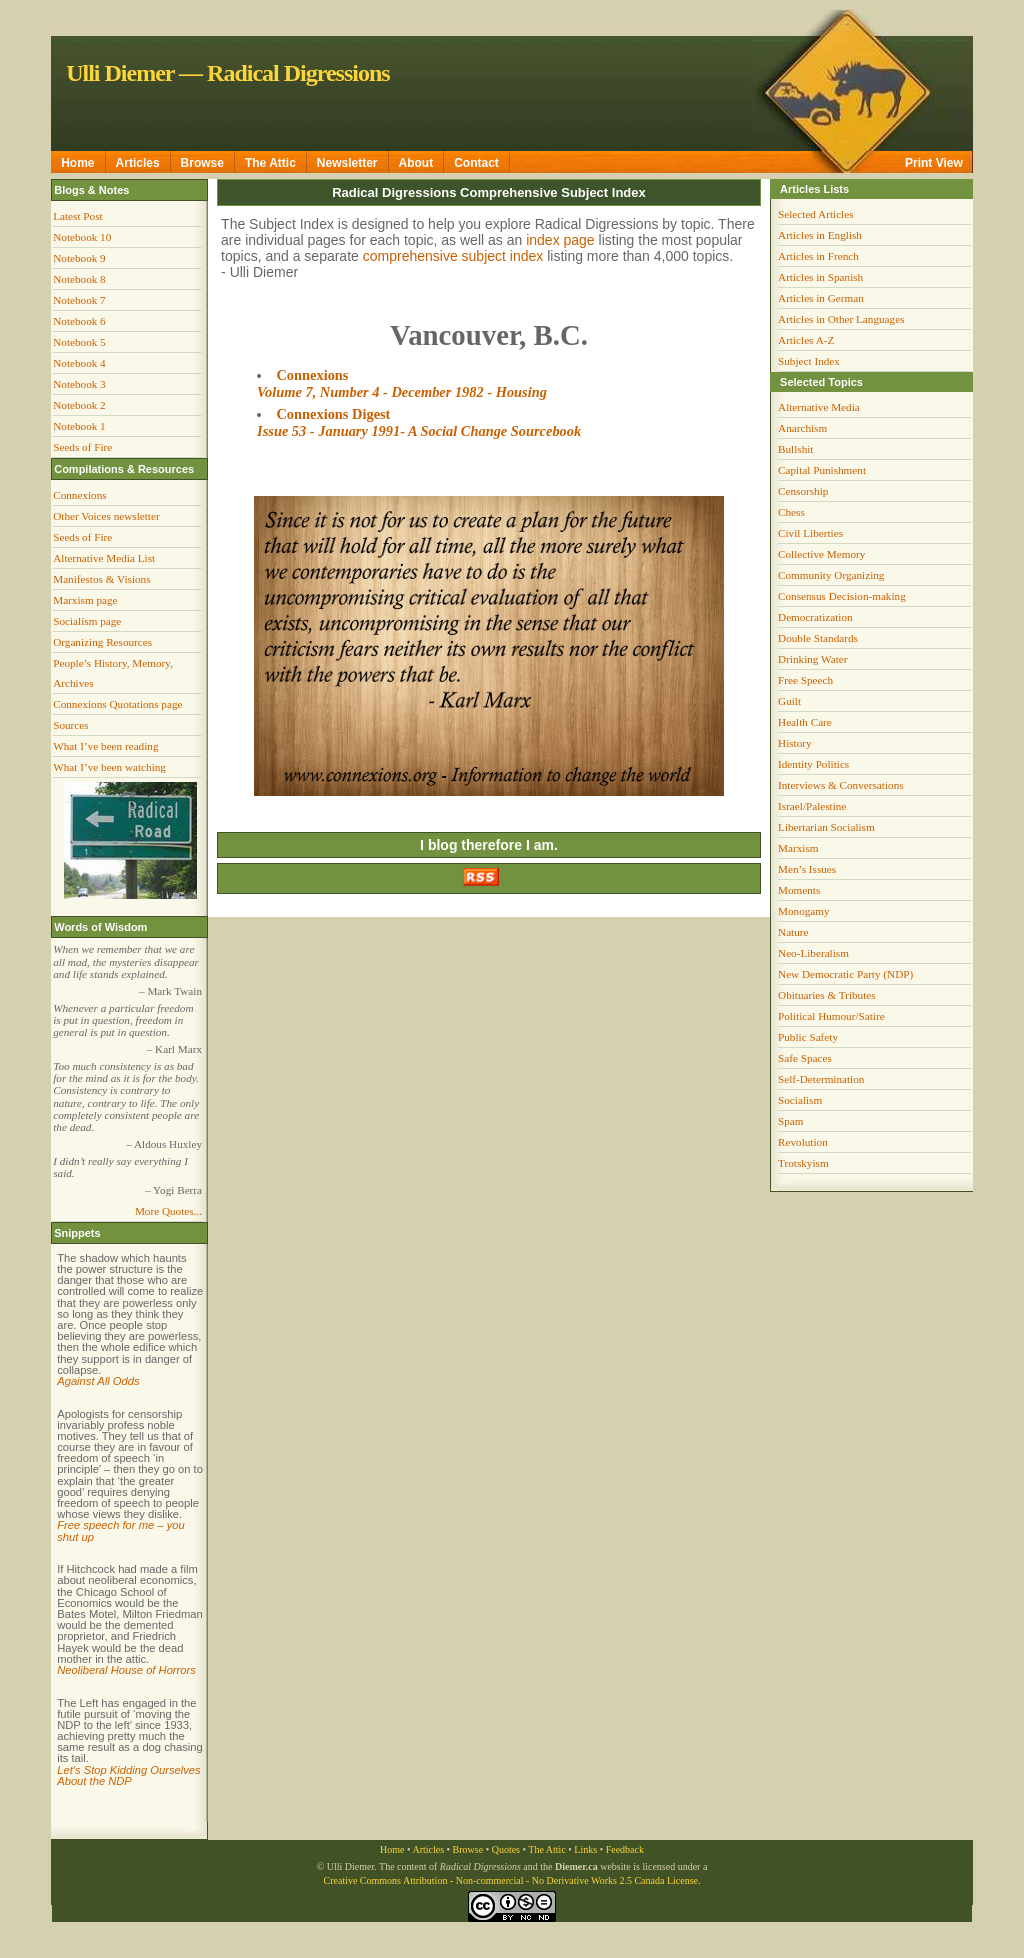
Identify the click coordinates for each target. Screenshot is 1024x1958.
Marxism (798, 848)
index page (560, 240)
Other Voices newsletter (106, 516)
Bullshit (795, 449)
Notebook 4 (79, 363)
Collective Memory (821, 554)
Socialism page (87, 621)
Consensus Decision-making (842, 596)
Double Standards (818, 638)
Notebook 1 (79, 426)
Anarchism (802, 428)
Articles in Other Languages (841, 319)
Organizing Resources (102, 642)
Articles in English (820, 235)
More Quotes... (168, 1211)
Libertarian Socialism (826, 827)
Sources (70, 725)
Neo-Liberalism (813, 953)
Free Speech (805, 680)
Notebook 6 (79, 321)
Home (77, 163)
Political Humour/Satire (831, 1016)
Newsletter (347, 163)
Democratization (815, 617)
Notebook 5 (79, 342)
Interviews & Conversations (841, 785)
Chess (791, 512)
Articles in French (818, 256)
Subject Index (809, 361)
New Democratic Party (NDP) (845, 974)
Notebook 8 (79, 279)
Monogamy (804, 911)
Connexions (79, 495)
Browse (202, 163)
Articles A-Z (806, 340)
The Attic (270, 163)
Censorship (803, 491)
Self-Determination (821, 1079)
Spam (790, 1121)
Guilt (789, 701)
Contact (476, 163)
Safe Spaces (805, 1058)
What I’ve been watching (109, 767)
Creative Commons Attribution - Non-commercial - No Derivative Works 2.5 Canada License (511, 1880)
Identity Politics (813, 764)
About (416, 163)
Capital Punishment (822, 470)
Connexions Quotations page (117, 704)
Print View (934, 163)
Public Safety (808, 1037)
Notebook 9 (79, 258)
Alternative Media (819, 407)
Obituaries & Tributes (827, 995)
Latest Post (77, 216)
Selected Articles (816, 214)
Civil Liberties (810, 533)
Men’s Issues (807, 869)
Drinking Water (812, 659)
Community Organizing (831, 575)
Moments (799, 890)
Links (585, 1849)
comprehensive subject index (453, 256)
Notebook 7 (79, 300)
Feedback (625, 1849)
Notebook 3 (79, 384)
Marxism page (85, 600)
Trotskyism (803, 1163)
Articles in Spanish (820, 277)
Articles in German (821, 298)
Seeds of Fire (82, 447)
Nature (793, 932)
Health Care (805, 722)
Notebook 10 (82, 237)
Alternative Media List (104, 558)
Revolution (803, 1142)
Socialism (800, 1100)
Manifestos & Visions (101, 579)
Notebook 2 (79, 405)
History (795, 743)
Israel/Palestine (812, 806)
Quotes (506, 1849)
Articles (138, 163)
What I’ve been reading (105, 746)
